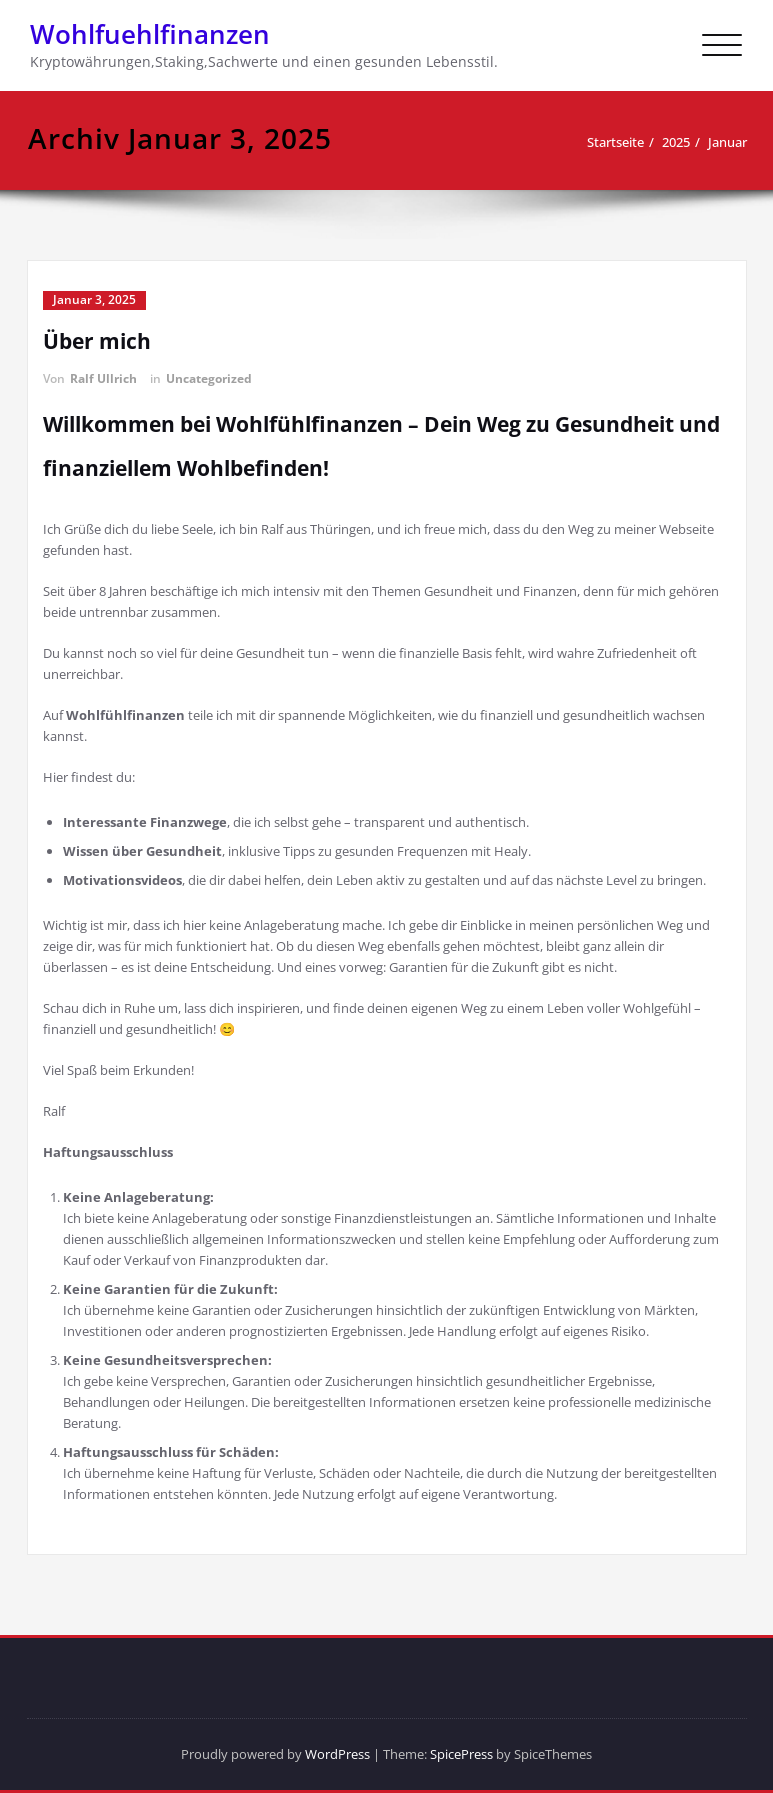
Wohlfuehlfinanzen (150, 34)
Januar (727, 142)
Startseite (615, 142)
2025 (676, 142)
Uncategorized (209, 378)
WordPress (337, 1754)
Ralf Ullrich (103, 378)
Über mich (97, 341)
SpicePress (461, 1754)
